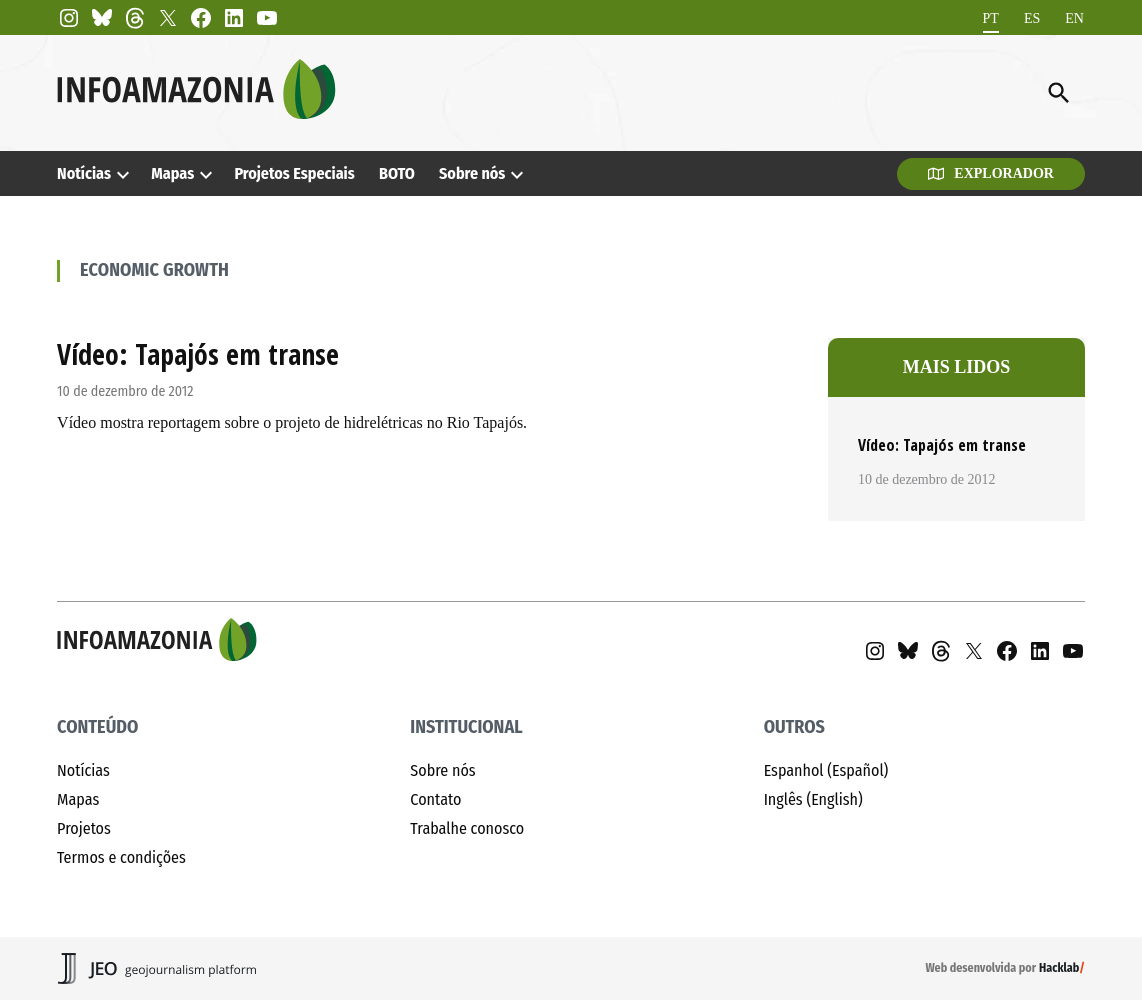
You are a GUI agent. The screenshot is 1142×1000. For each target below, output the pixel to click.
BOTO (397, 173)
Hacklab (1059, 968)
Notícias (84, 173)
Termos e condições (121, 857)
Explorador (991, 173)
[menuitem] (991, 18)
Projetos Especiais (294, 173)
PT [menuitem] (991, 17)
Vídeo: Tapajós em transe (198, 354)
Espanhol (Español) (826, 770)
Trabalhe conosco (467, 828)
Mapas (172, 173)
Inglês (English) (813, 799)
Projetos (84, 828)
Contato (435, 799)
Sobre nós (472, 173)
